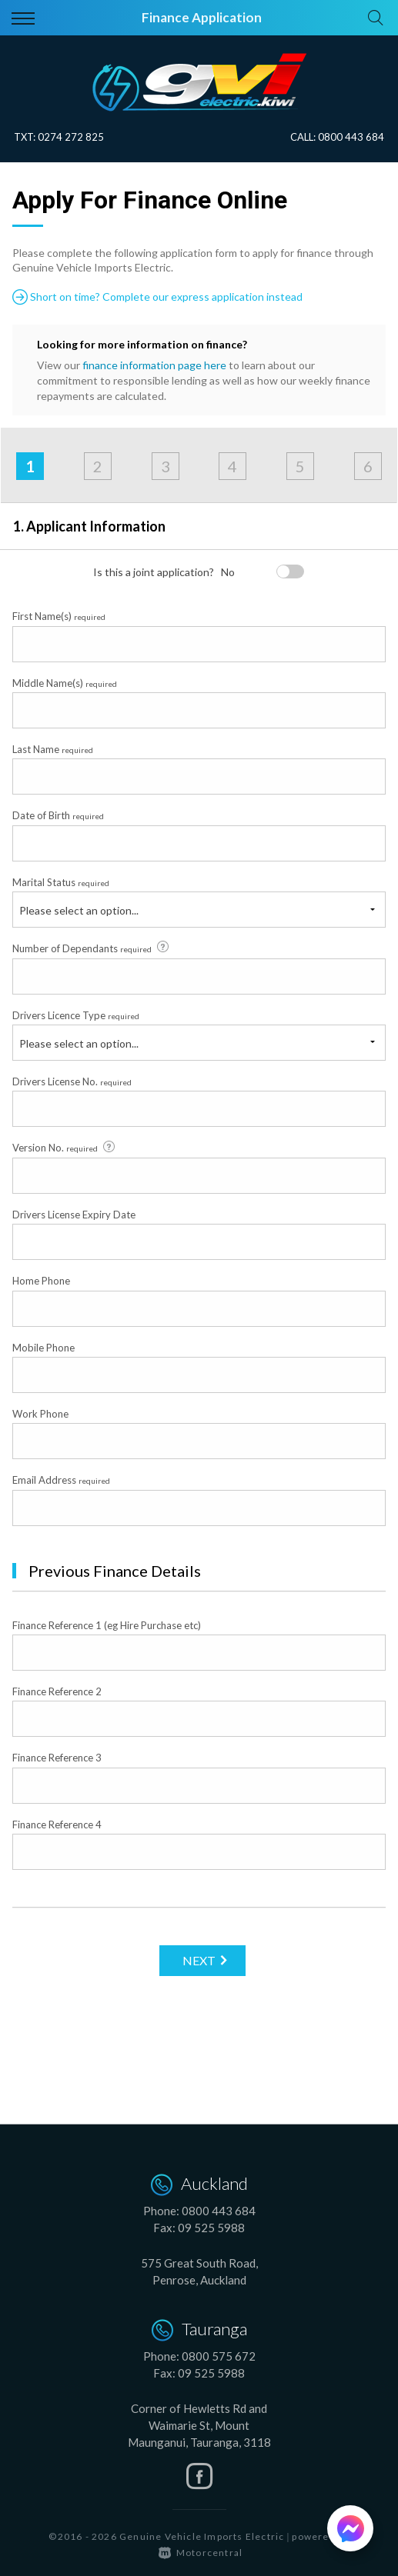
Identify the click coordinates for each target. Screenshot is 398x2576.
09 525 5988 (211, 2227)
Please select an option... (79, 910)
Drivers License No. (72, 1081)
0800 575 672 (219, 2356)
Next (199, 1960)
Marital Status (60, 882)
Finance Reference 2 (57, 1691)
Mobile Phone (43, 1347)
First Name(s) (58, 616)
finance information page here (154, 365)
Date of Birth (58, 815)
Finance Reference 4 (57, 1824)
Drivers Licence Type (75, 1015)
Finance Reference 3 (57, 1757)
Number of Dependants (91, 948)
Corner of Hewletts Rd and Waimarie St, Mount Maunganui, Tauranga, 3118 (199, 2425)
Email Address (61, 1480)
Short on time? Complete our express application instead (157, 297)
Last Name (52, 749)
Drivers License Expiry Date (73, 1214)
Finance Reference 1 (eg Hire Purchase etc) (106, 1625)
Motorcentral (201, 2552)
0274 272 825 (71, 137)
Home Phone (41, 1281)
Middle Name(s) (64, 683)
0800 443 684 (351, 137)
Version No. (64, 1148)
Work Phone (40, 1414)
